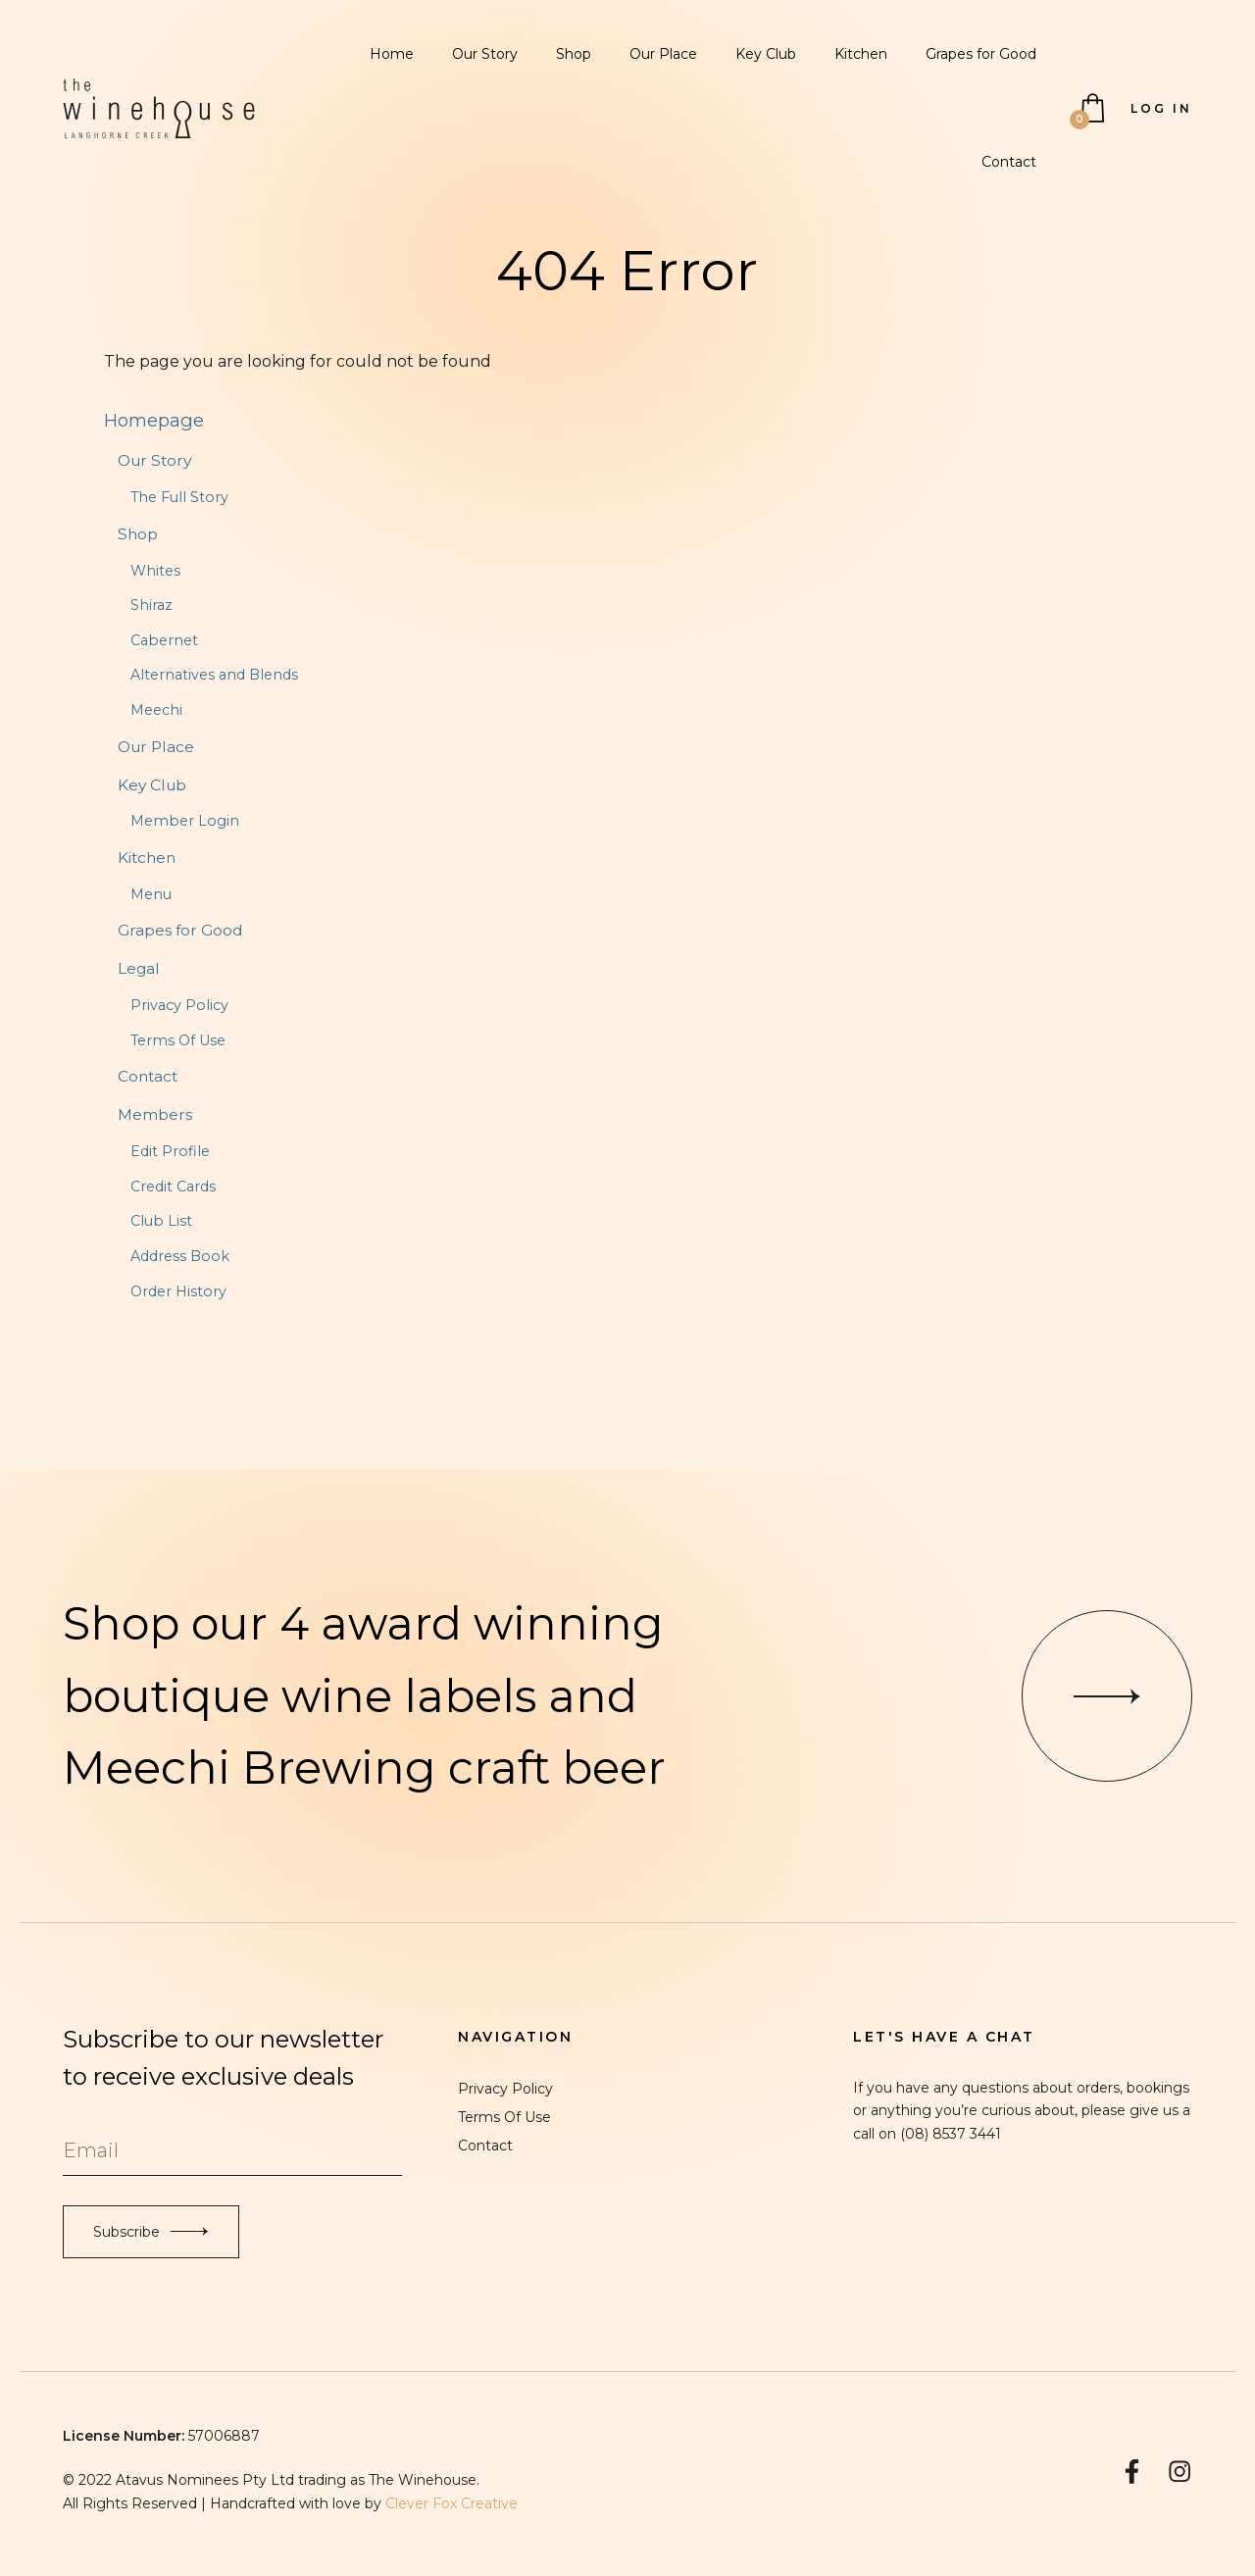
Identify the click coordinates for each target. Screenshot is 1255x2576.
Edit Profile (170, 1151)
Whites (155, 571)
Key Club (765, 54)
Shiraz (151, 605)
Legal (139, 968)
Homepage (154, 420)
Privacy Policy (179, 1005)
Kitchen (860, 54)
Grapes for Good (981, 54)
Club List (161, 1221)
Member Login (184, 821)
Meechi (156, 710)
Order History (178, 1291)
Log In (1161, 108)
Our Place (663, 54)
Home (392, 54)
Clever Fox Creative (451, 2503)
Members (155, 1114)
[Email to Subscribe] (232, 2151)
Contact (1008, 162)
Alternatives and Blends (214, 674)
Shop (573, 54)
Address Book (179, 1256)
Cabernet (164, 640)
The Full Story (179, 497)
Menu (151, 894)
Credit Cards (173, 1186)
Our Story (485, 54)
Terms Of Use (178, 1040)
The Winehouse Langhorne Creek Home (159, 108)
